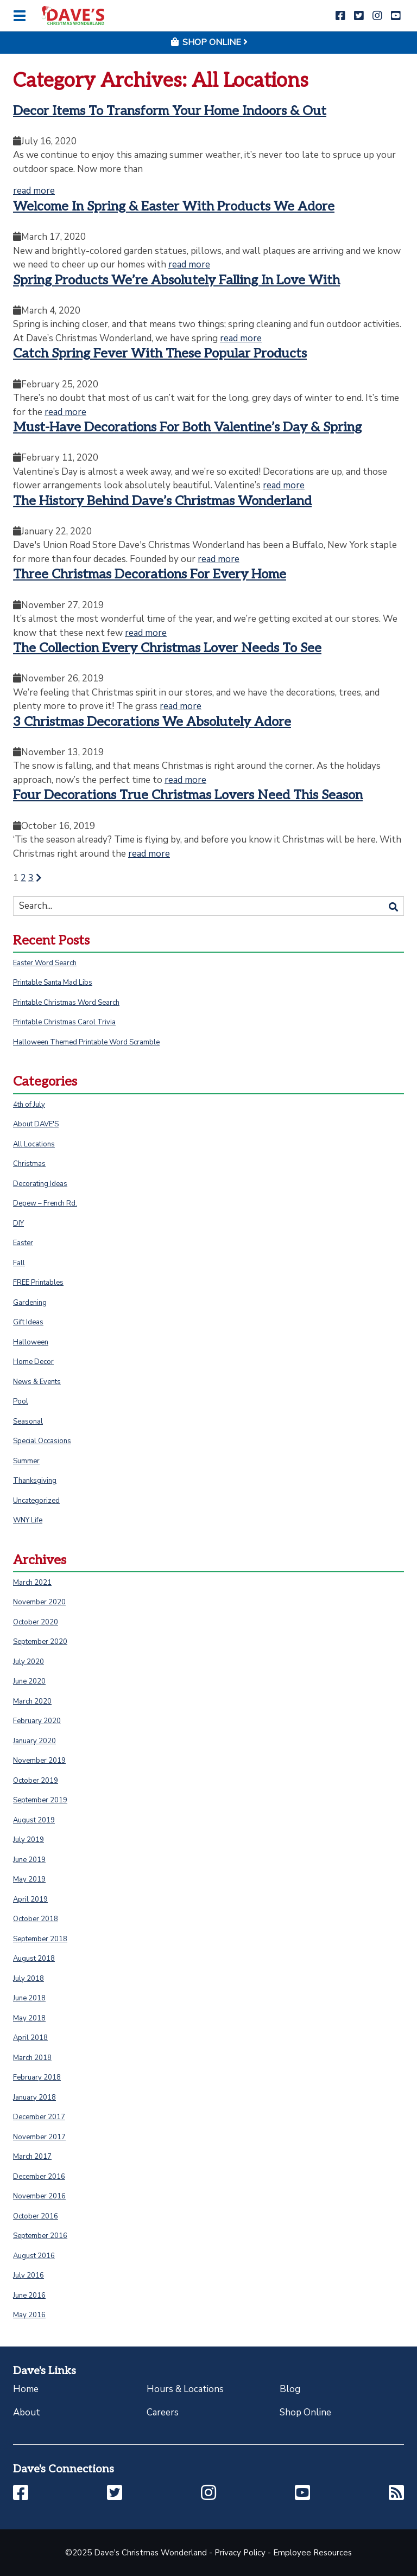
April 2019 (30, 1899)
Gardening (30, 1303)
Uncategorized (36, 1501)
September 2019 (40, 1800)
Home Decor (33, 1362)
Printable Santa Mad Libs (52, 982)
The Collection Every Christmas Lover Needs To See (167, 648)
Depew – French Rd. (45, 1203)
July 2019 (28, 1840)
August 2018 (34, 1958)
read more (34, 190)
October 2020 (35, 1622)
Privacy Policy (240, 2552)
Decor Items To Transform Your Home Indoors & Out (169, 111)
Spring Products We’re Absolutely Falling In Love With (176, 280)
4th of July (29, 1105)
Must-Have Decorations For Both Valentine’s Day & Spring (187, 427)
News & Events (37, 1382)
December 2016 (39, 2177)
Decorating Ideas (40, 1184)
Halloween (30, 1342)
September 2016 (40, 2236)
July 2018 (28, 1979)
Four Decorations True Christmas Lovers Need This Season (188, 795)
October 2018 (35, 1919)
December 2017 (39, 2117)
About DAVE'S (36, 1124)
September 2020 (40, 1642)
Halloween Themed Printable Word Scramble (86, 1042)
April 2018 (30, 2038)
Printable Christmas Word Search (66, 1003)
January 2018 (34, 2097)
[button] (340, 16)
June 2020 (29, 1681)
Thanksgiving (34, 1480)
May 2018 (29, 2018)
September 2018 (40, 1939)
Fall (19, 1263)
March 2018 (32, 2058)
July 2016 (28, 2275)
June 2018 (29, 1998)
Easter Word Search (45, 963)
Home (26, 2389)
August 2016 (34, 2256)
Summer (26, 1461)
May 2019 (29, 1879)
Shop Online (305, 2412)
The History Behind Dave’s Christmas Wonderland (162, 501)
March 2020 (32, 1701)
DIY (18, 1223)
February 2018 (37, 2077)
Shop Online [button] (208, 42)
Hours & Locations (185, 2389)
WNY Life (27, 1520)
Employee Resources (312, 2552)
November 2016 (39, 2196)
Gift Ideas (28, 1322)
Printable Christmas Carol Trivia (64, 1022)
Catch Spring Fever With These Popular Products (160, 353)
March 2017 (32, 2156)
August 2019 (34, 1820)
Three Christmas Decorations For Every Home (149, 574)
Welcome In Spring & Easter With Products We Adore (173, 206)
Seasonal (28, 1421)
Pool (20, 1401)
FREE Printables (38, 1282)
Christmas (29, 1164)
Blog (290, 2389)
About (26, 2412)
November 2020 (39, 1602)
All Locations (34, 1144)
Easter (23, 1243)
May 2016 (29, 2315)
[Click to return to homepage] (72, 15)
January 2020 (34, 1741)
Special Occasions (42, 1441)
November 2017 (39, 2137)
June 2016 (29, 2295)
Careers (163, 2412)
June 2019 (29, 1860)
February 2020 (37, 1721)
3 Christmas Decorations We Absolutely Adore (152, 722)
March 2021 (32, 1582)
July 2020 (28, 1662)
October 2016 (35, 2216)
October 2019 (35, 1781)
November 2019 (39, 1760)
